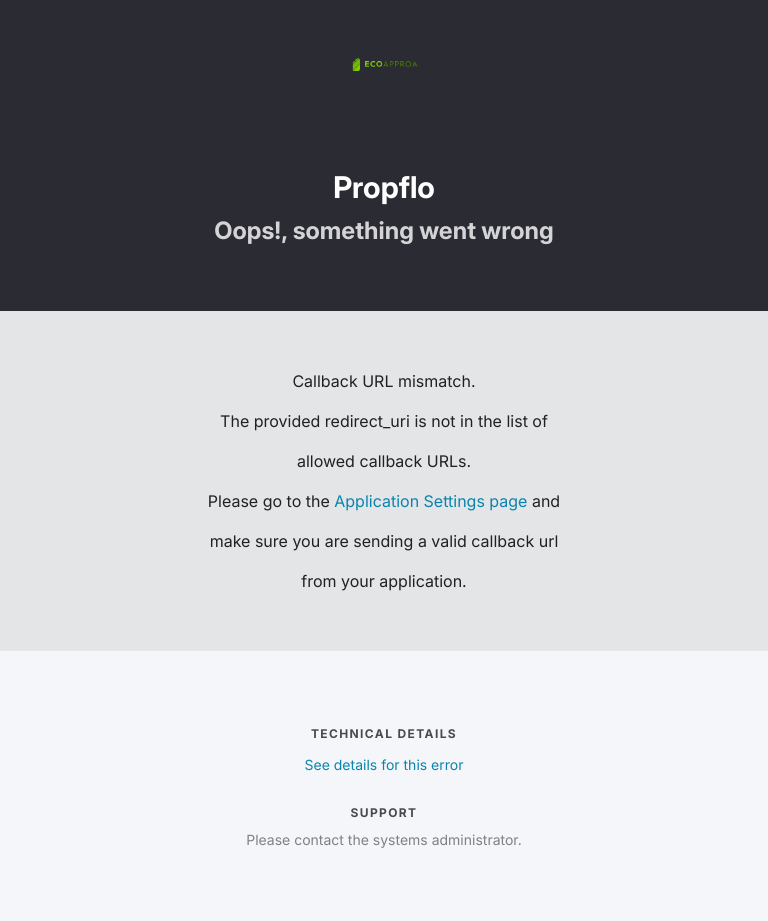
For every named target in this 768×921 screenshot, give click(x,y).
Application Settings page (430, 501)
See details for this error (384, 765)
